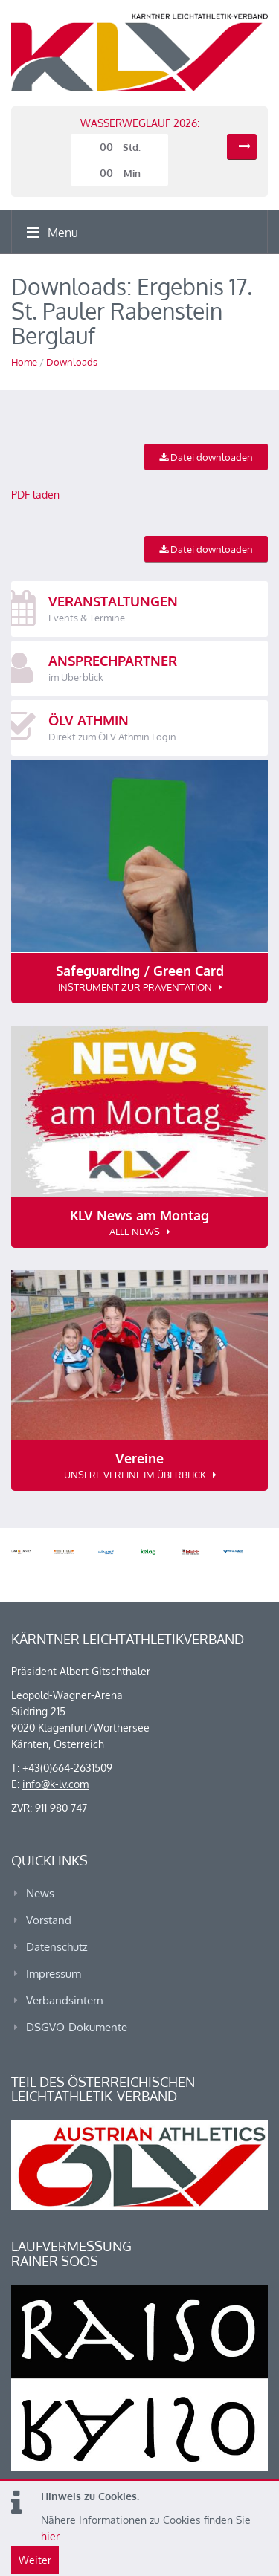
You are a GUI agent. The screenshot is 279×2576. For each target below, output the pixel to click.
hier (50, 2536)
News (40, 1893)
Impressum (53, 1974)
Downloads (71, 362)
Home (24, 362)
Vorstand (48, 1920)
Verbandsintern (64, 2000)
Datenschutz (57, 1947)
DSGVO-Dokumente (76, 2027)
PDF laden (35, 494)
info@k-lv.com (55, 1784)
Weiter (35, 2560)
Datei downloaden (206, 457)
